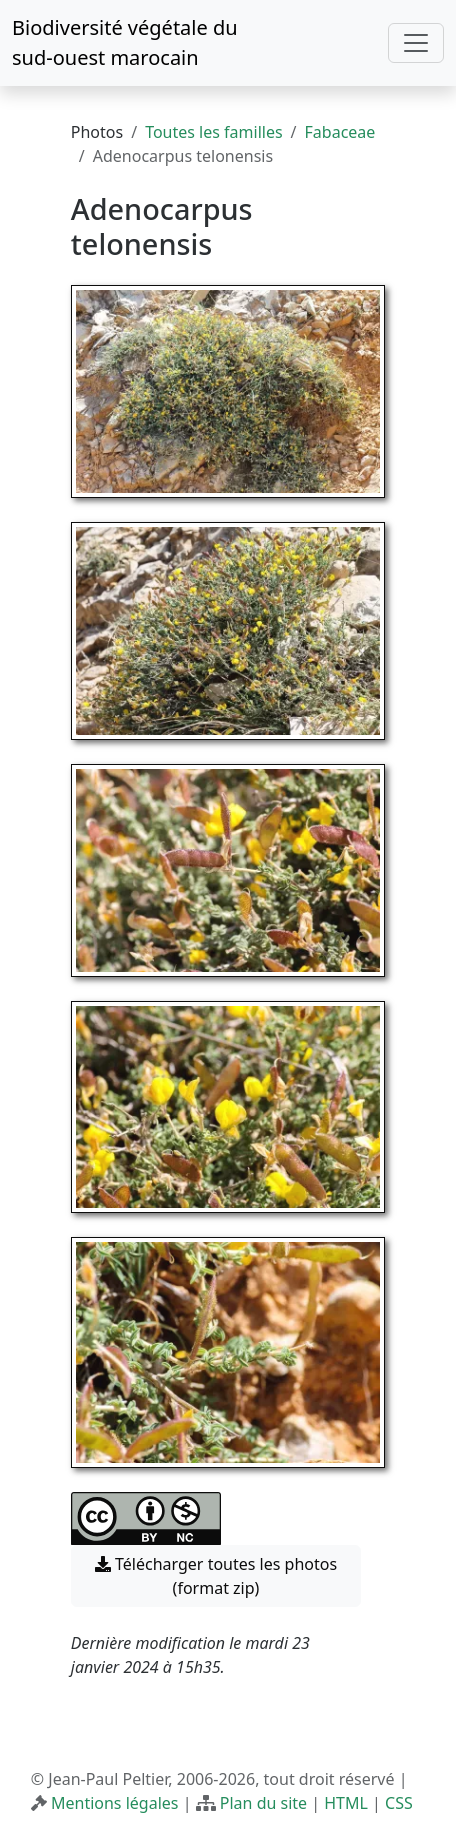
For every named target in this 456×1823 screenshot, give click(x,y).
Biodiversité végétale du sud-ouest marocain (125, 42)
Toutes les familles (213, 132)
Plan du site (263, 1803)
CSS (399, 1803)
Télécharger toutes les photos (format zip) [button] (216, 1576)
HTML (346, 1803)
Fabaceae (340, 132)
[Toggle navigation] (416, 43)
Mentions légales (115, 1803)
